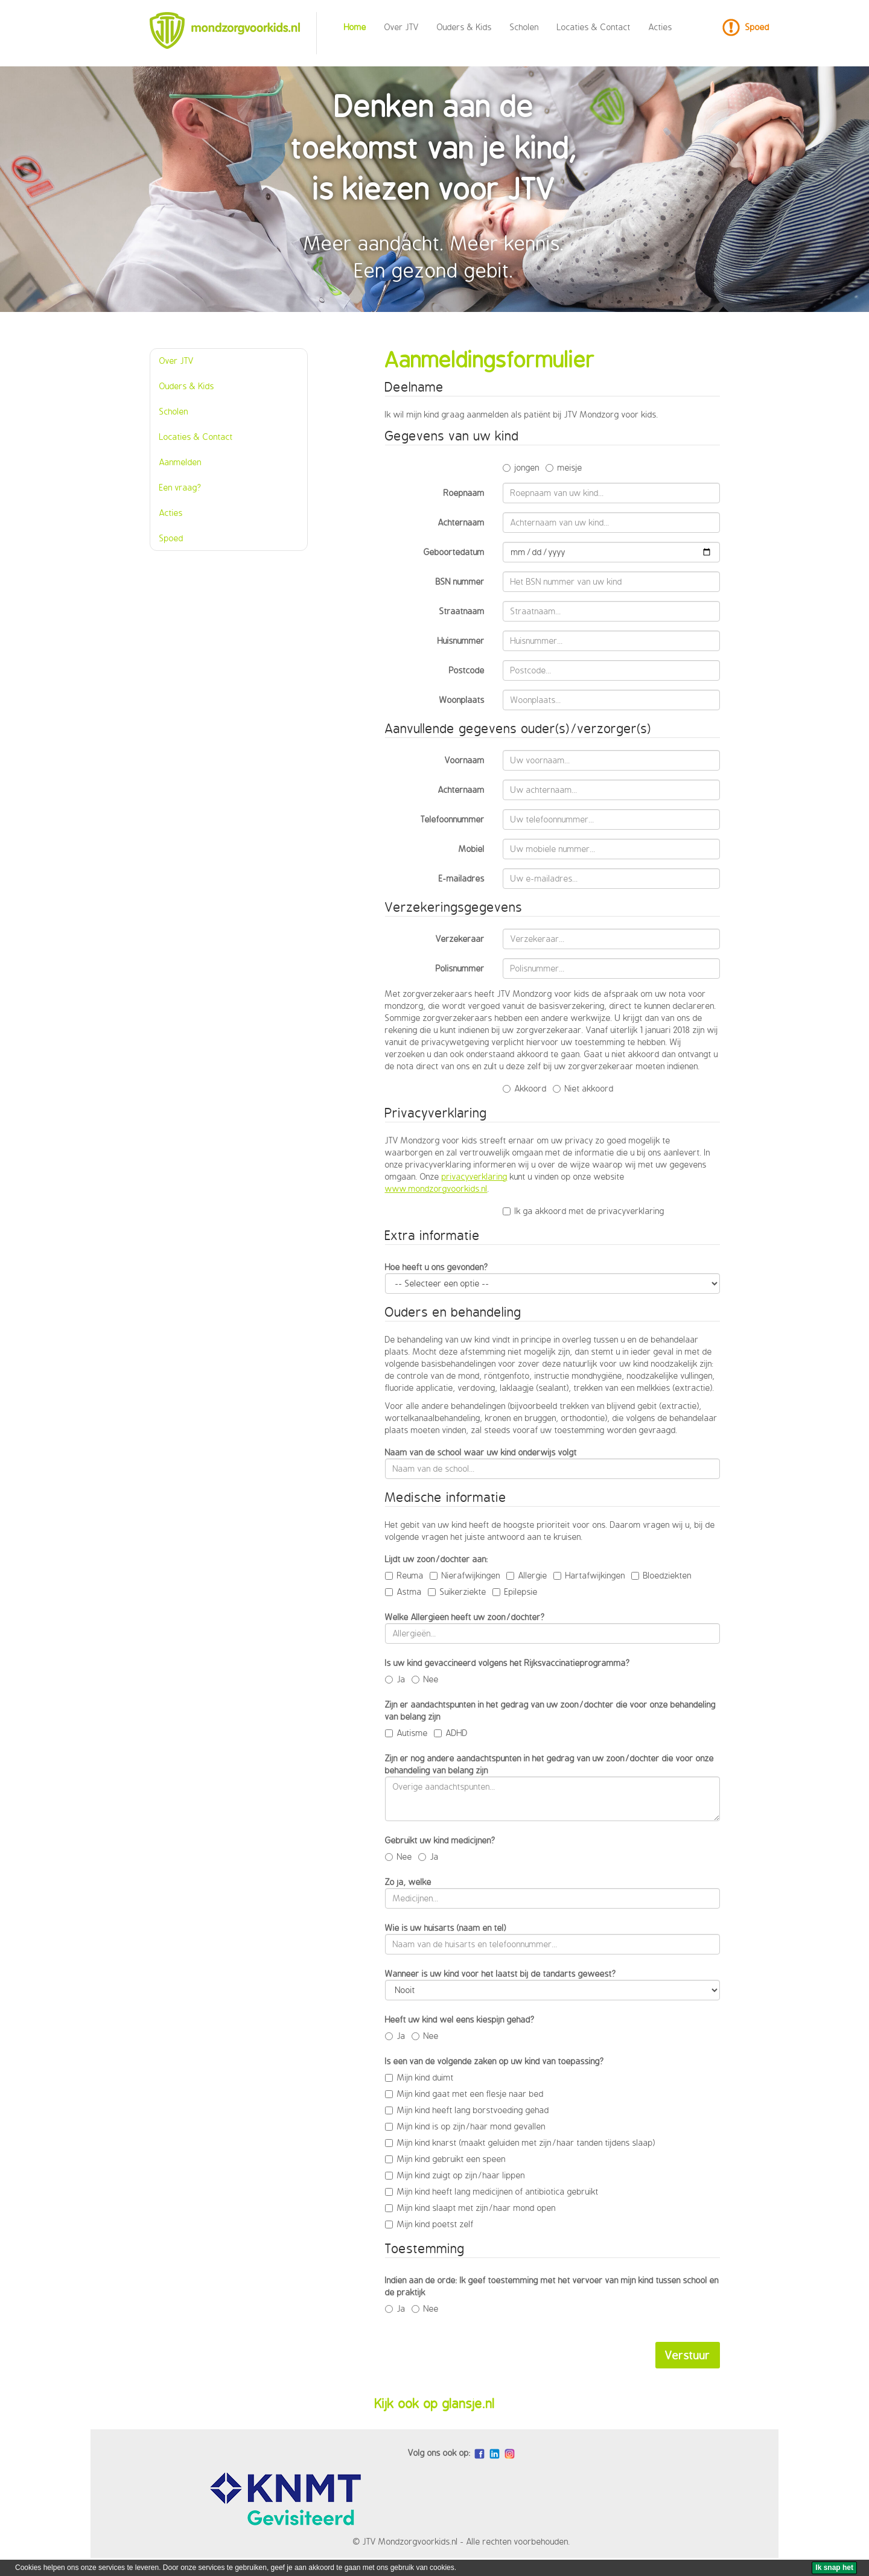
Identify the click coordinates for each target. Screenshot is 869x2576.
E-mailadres (462, 878)
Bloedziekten (661, 1575)
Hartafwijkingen (589, 1575)
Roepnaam (464, 492)
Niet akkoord (583, 1088)
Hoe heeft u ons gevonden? (436, 1267)
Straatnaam (462, 611)
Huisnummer (461, 640)
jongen (521, 467)
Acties (660, 27)
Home (355, 27)
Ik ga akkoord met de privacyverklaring (583, 1210)
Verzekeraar (460, 938)
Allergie (526, 1575)
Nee (425, 1679)
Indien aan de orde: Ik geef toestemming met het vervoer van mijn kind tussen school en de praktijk (552, 2286)
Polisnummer (460, 968)
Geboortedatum (454, 552)
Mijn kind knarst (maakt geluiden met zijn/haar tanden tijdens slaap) (520, 2142)
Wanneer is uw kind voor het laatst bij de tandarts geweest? (500, 1973)
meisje (564, 467)
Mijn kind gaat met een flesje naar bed (464, 2093)
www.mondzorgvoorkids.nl (436, 1188)
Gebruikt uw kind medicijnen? (440, 1840)
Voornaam (465, 760)
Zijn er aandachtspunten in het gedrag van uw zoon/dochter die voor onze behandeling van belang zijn (550, 1710)
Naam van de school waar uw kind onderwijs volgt (481, 1452)
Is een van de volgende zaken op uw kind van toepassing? (494, 2061)
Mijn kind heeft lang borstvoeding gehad (467, 2110)
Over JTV (401, 27)
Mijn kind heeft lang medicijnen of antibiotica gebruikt (492, 2191)
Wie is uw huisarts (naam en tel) (445, 1927)
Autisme (406, 1732)
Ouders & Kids (464, 27)
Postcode (467, 670)
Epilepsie (515, 1591)
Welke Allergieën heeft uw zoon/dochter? (465, 1617)
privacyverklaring (475, 1176)
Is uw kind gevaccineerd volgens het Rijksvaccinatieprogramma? (507, 1662)
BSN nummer (460, 581)
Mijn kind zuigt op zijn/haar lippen (455, 2175)
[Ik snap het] (834, 2568)
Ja (395, 1679)
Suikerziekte (457, 1591)
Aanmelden (180, 462)
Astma (403, 1591)
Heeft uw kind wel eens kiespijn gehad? (460, 2019)
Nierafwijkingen (465, 1575)
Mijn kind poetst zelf (429, 2224)
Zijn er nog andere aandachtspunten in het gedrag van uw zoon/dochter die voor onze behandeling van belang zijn (549, 1764)
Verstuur (687, 2355)
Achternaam (461, 522)
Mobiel (472, 848)
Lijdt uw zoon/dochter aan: (436, 1559)
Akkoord (525, 1088)
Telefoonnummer (453, 819)
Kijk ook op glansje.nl (435, 2403)
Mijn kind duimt (419, 2077)
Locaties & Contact (594, 27)
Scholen (524, 27)
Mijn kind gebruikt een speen (445, 2158)
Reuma (404, 1575)
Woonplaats (462, 699)
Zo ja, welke (408, 1881)
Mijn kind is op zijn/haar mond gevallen (465, 2126)
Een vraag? (180, 487)
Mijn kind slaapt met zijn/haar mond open (470, 2207)
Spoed (757, 27)
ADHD (451, 1732)
